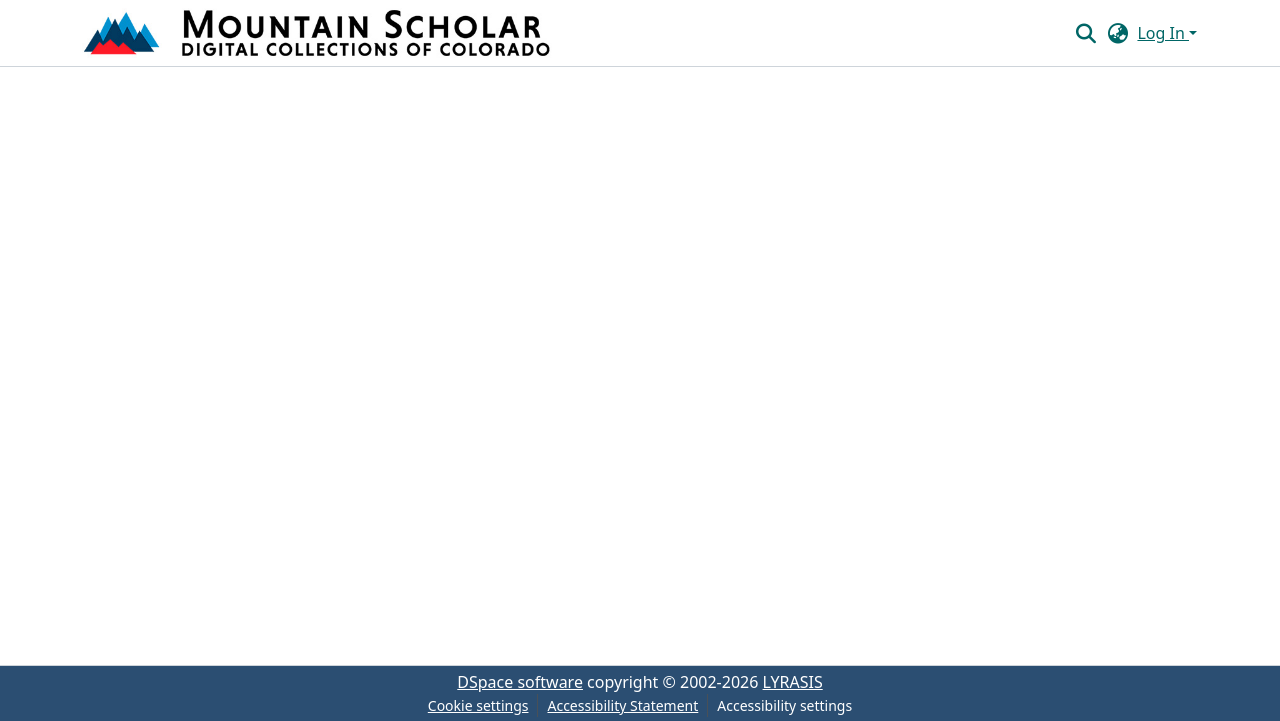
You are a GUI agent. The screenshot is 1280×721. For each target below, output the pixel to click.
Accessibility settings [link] (784, 705)
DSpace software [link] (520, 682)
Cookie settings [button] (478, 705)
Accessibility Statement (622, 705)
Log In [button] (1163, 33)
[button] (319, 33)
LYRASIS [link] (793, 682)
